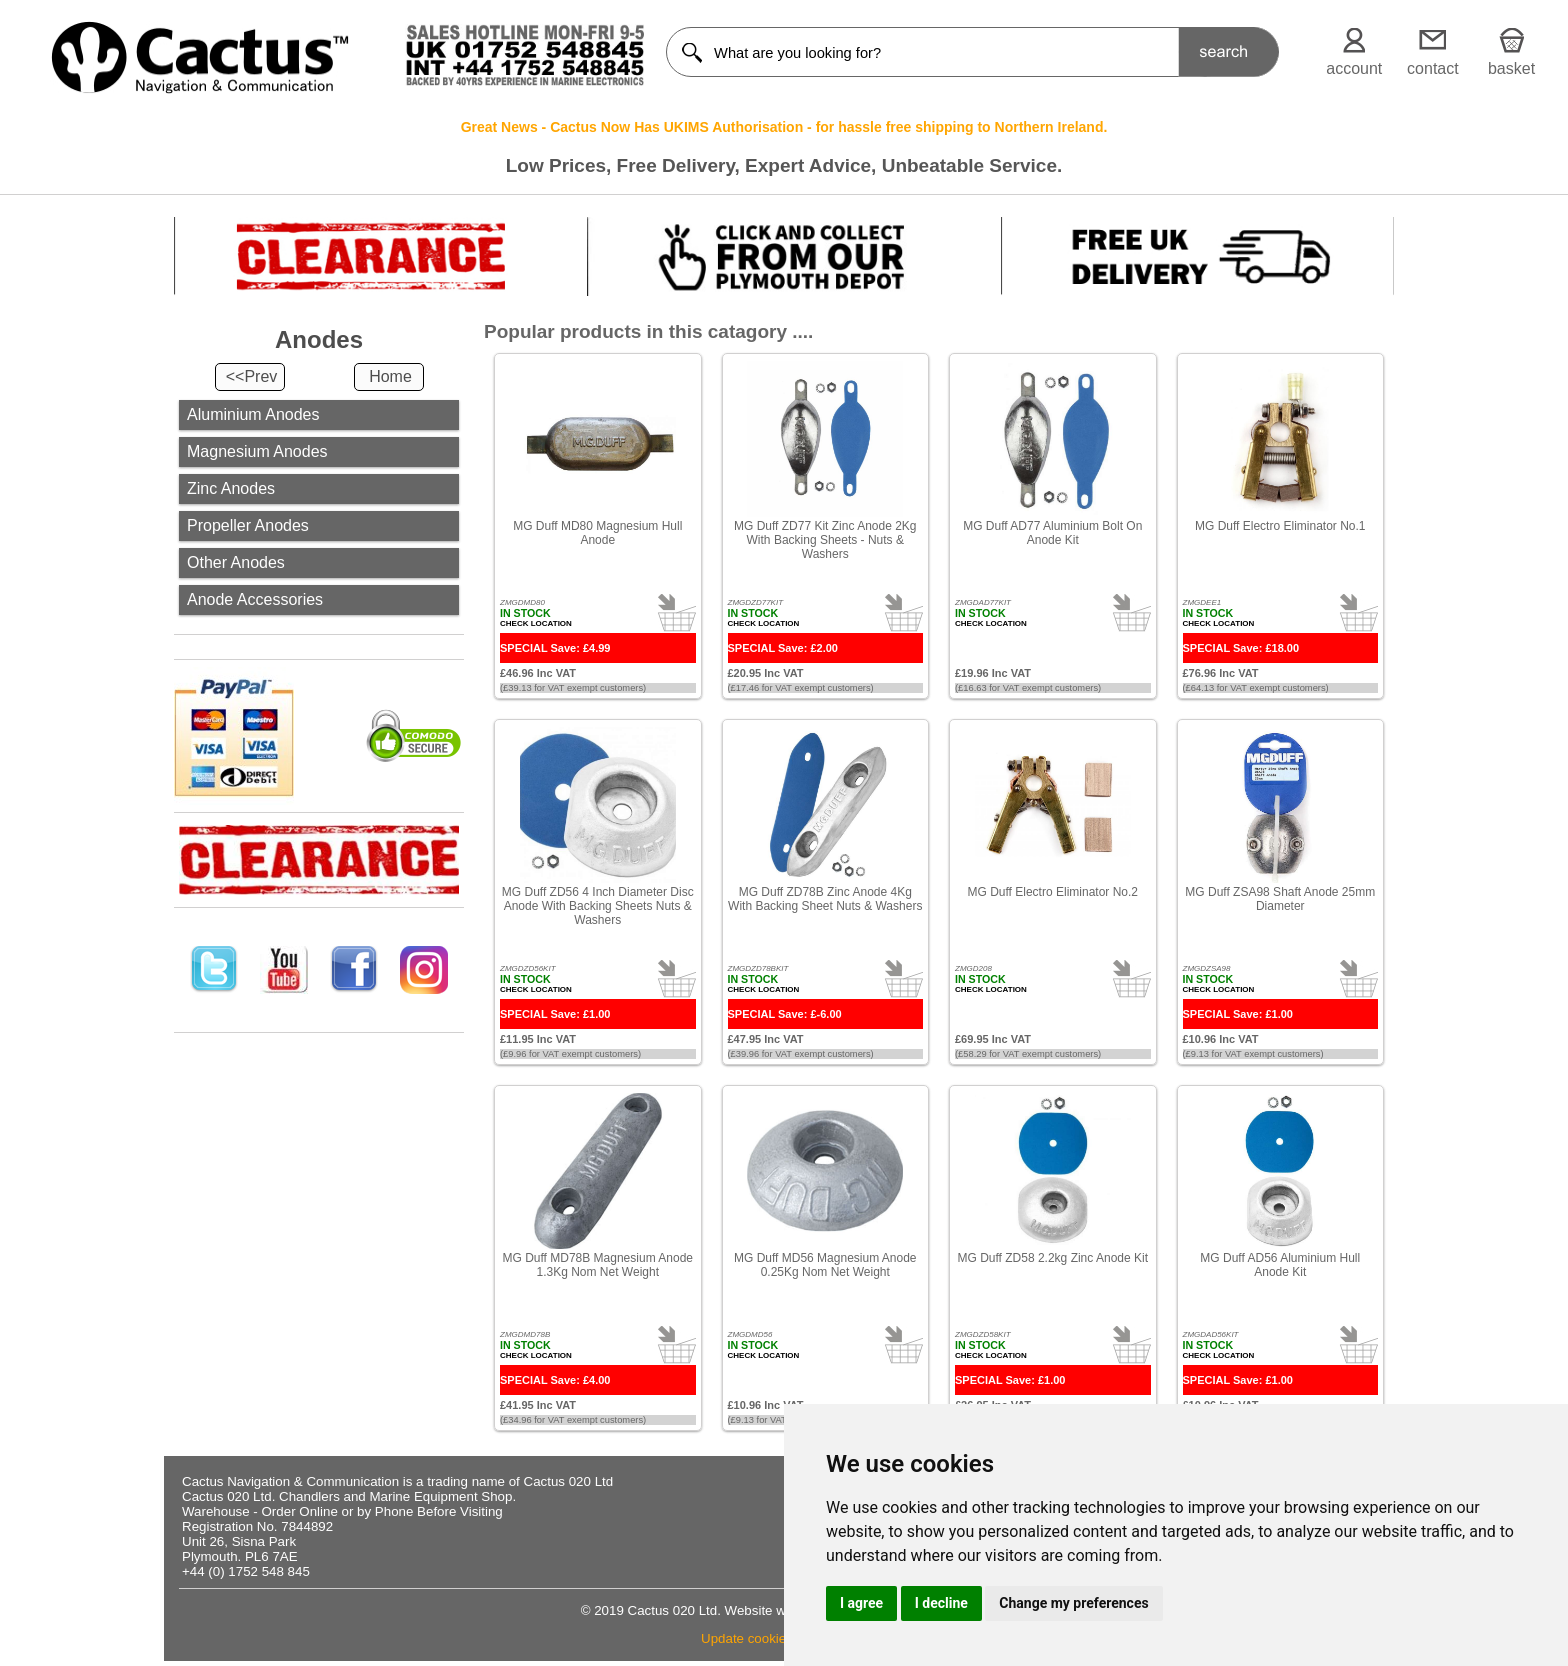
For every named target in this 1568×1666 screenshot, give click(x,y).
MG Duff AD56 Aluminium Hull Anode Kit (1280, 1265)
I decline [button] (941, 1603)
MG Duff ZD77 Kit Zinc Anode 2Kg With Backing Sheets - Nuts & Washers (825, 540)
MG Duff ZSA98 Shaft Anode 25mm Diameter (1280, 899)
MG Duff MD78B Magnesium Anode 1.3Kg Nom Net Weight (597, 1265)
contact (1433, 68)
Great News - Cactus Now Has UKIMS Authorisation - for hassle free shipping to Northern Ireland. (784, 127)
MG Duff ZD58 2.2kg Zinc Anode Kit (1052, 1258)
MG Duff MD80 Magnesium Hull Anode (597, 533)
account (1354, 68)
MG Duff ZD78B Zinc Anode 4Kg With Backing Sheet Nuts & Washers (825, 899)
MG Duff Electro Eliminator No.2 (1052, 892)
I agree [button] (861, 1603)
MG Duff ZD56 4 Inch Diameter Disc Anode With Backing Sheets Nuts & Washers (598, 906)
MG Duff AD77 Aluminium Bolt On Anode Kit (1052, 533)
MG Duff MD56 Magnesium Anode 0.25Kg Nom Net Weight (825, 1265)
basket (1511, 68)
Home (390, 376)
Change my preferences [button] (1073, 1603)
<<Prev (252, 376)
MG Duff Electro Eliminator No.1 (1280, 526)
